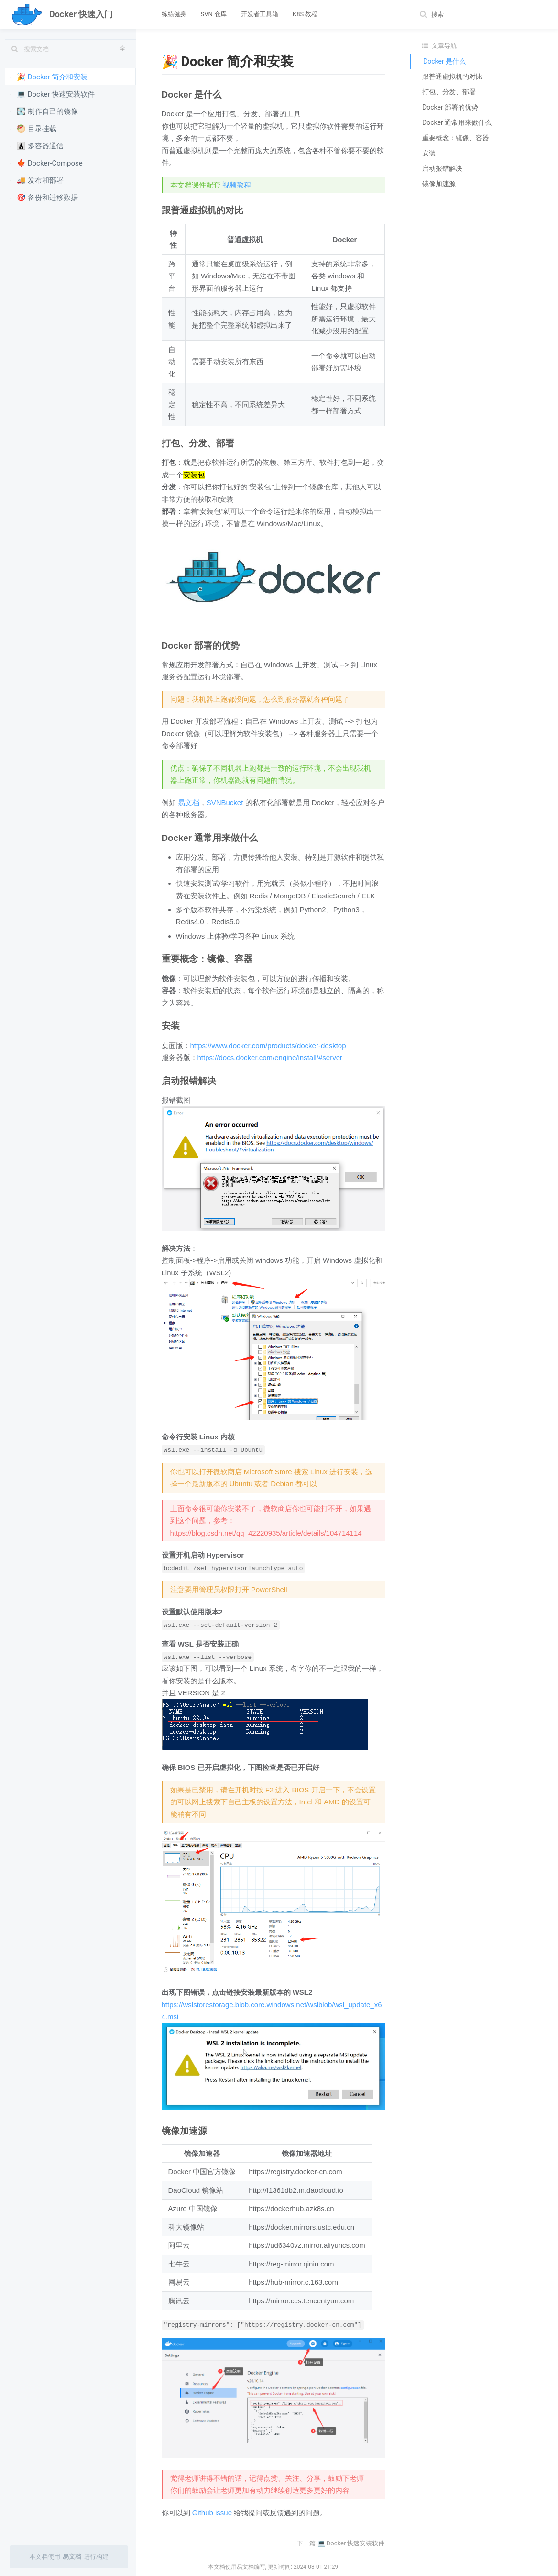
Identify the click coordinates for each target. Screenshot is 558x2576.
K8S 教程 (305, 14)
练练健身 (174, 14)
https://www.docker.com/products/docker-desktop (268, 1045)
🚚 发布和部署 (37, 179)
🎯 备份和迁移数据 (44, 197)
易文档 (188, 802)
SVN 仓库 (214, 14)
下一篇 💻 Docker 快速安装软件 (340, 2543)
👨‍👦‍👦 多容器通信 (37, 145)
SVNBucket (225, 802)
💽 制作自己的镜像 (44, 111)
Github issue (212, 2513)
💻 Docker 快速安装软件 (52, 93)
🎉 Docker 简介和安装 (49, 76)
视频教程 (236, 185)
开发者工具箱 (259, 14)
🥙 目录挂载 (33, 128)
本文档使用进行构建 (69, 2557)
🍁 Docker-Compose (46, 162)
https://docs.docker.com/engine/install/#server (270, 1057)
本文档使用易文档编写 (236, 2567)
